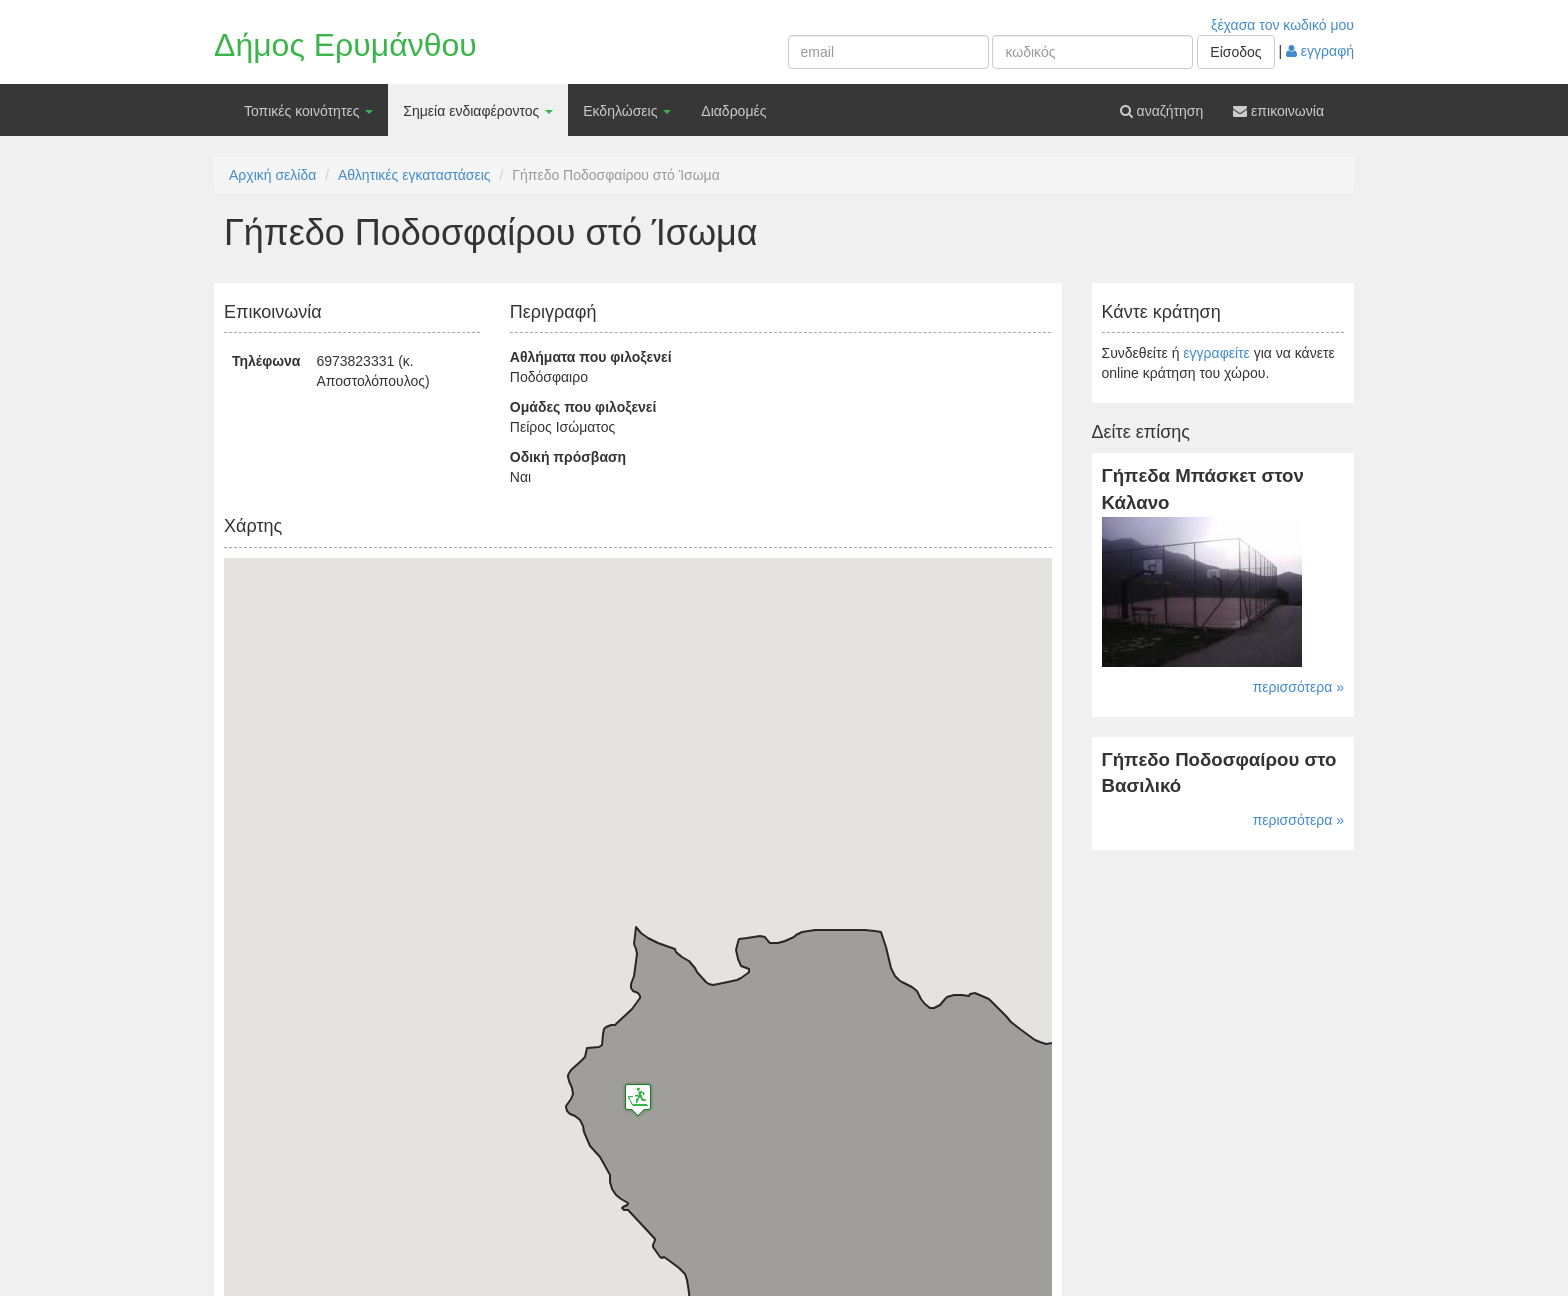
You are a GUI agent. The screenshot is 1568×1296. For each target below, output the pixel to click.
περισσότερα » (1298, 687)
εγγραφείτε (1216, 353)
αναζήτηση (1162, 111)
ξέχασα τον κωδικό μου (1282, 25)
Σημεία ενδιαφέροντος (478, 111)
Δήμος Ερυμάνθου (345, 45)
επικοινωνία (1278, 111)
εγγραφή (1320, 51)
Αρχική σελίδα (272, 175)
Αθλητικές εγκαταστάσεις (414, 175)
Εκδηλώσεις (627, 111)
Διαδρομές (733, 111)
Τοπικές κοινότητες (308, 111)
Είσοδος (1235, 52)
